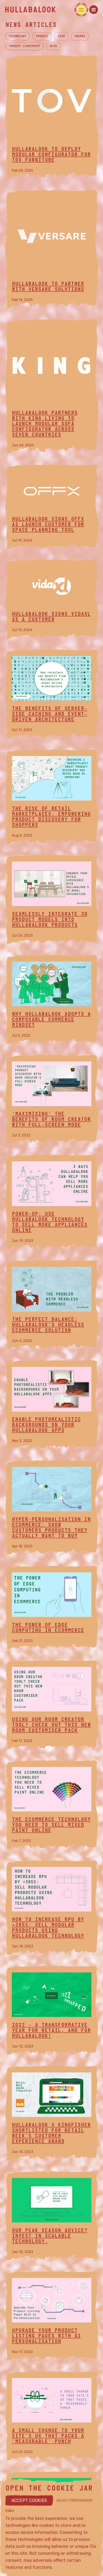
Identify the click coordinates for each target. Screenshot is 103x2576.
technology (17, 36)
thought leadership (24, 46)
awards (80, 36)
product (42, 36)
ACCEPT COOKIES (29, 2500)
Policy (9, 2510)
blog (53, 46)
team (61, 36)
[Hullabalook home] (47, 9)
